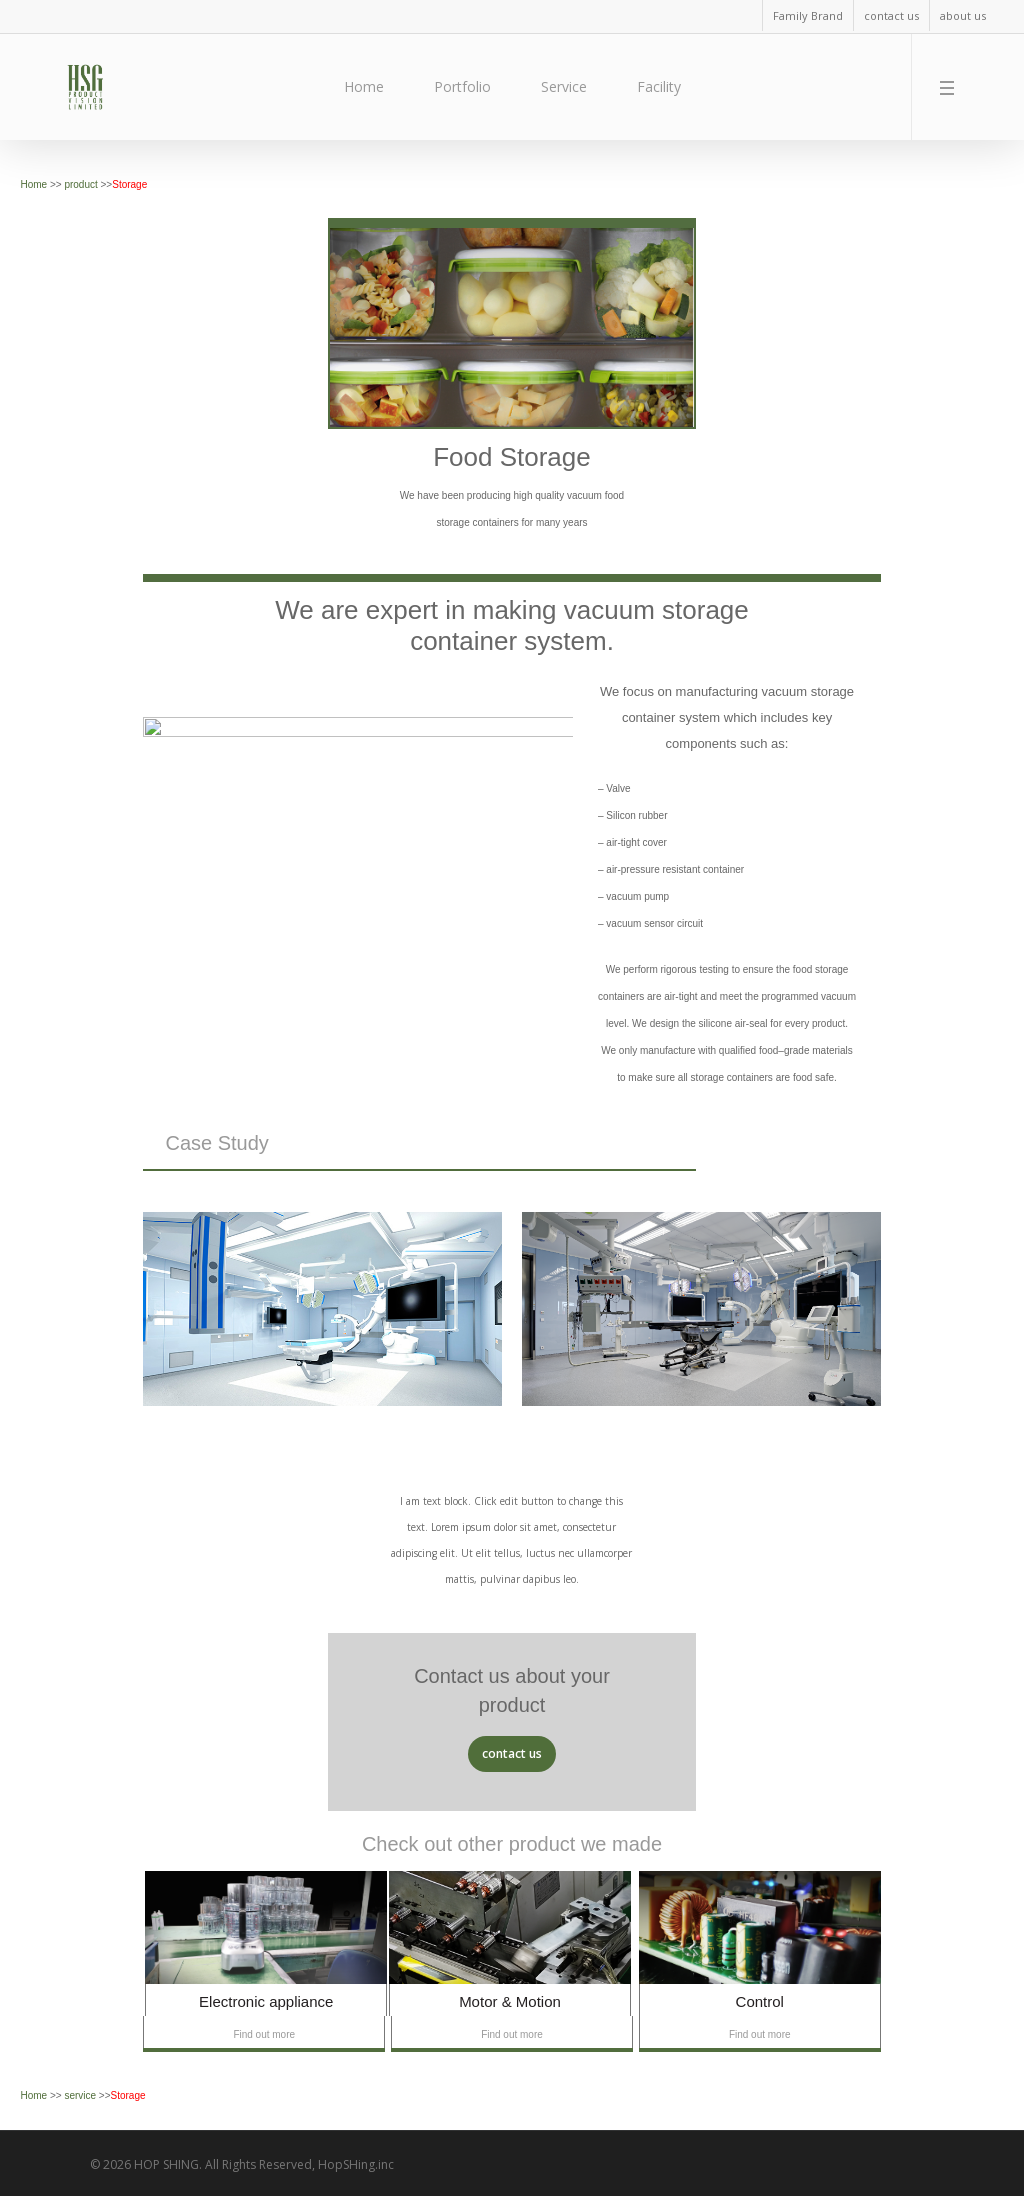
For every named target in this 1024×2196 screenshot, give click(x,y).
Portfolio (462, 86)
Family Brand (808, 15)
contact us (891, 15)
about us (963, 15)
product (82, 184)
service (81, 2095)
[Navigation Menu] (951, 87)
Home (364, 86)
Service (564, 86)
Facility (659, 86)
